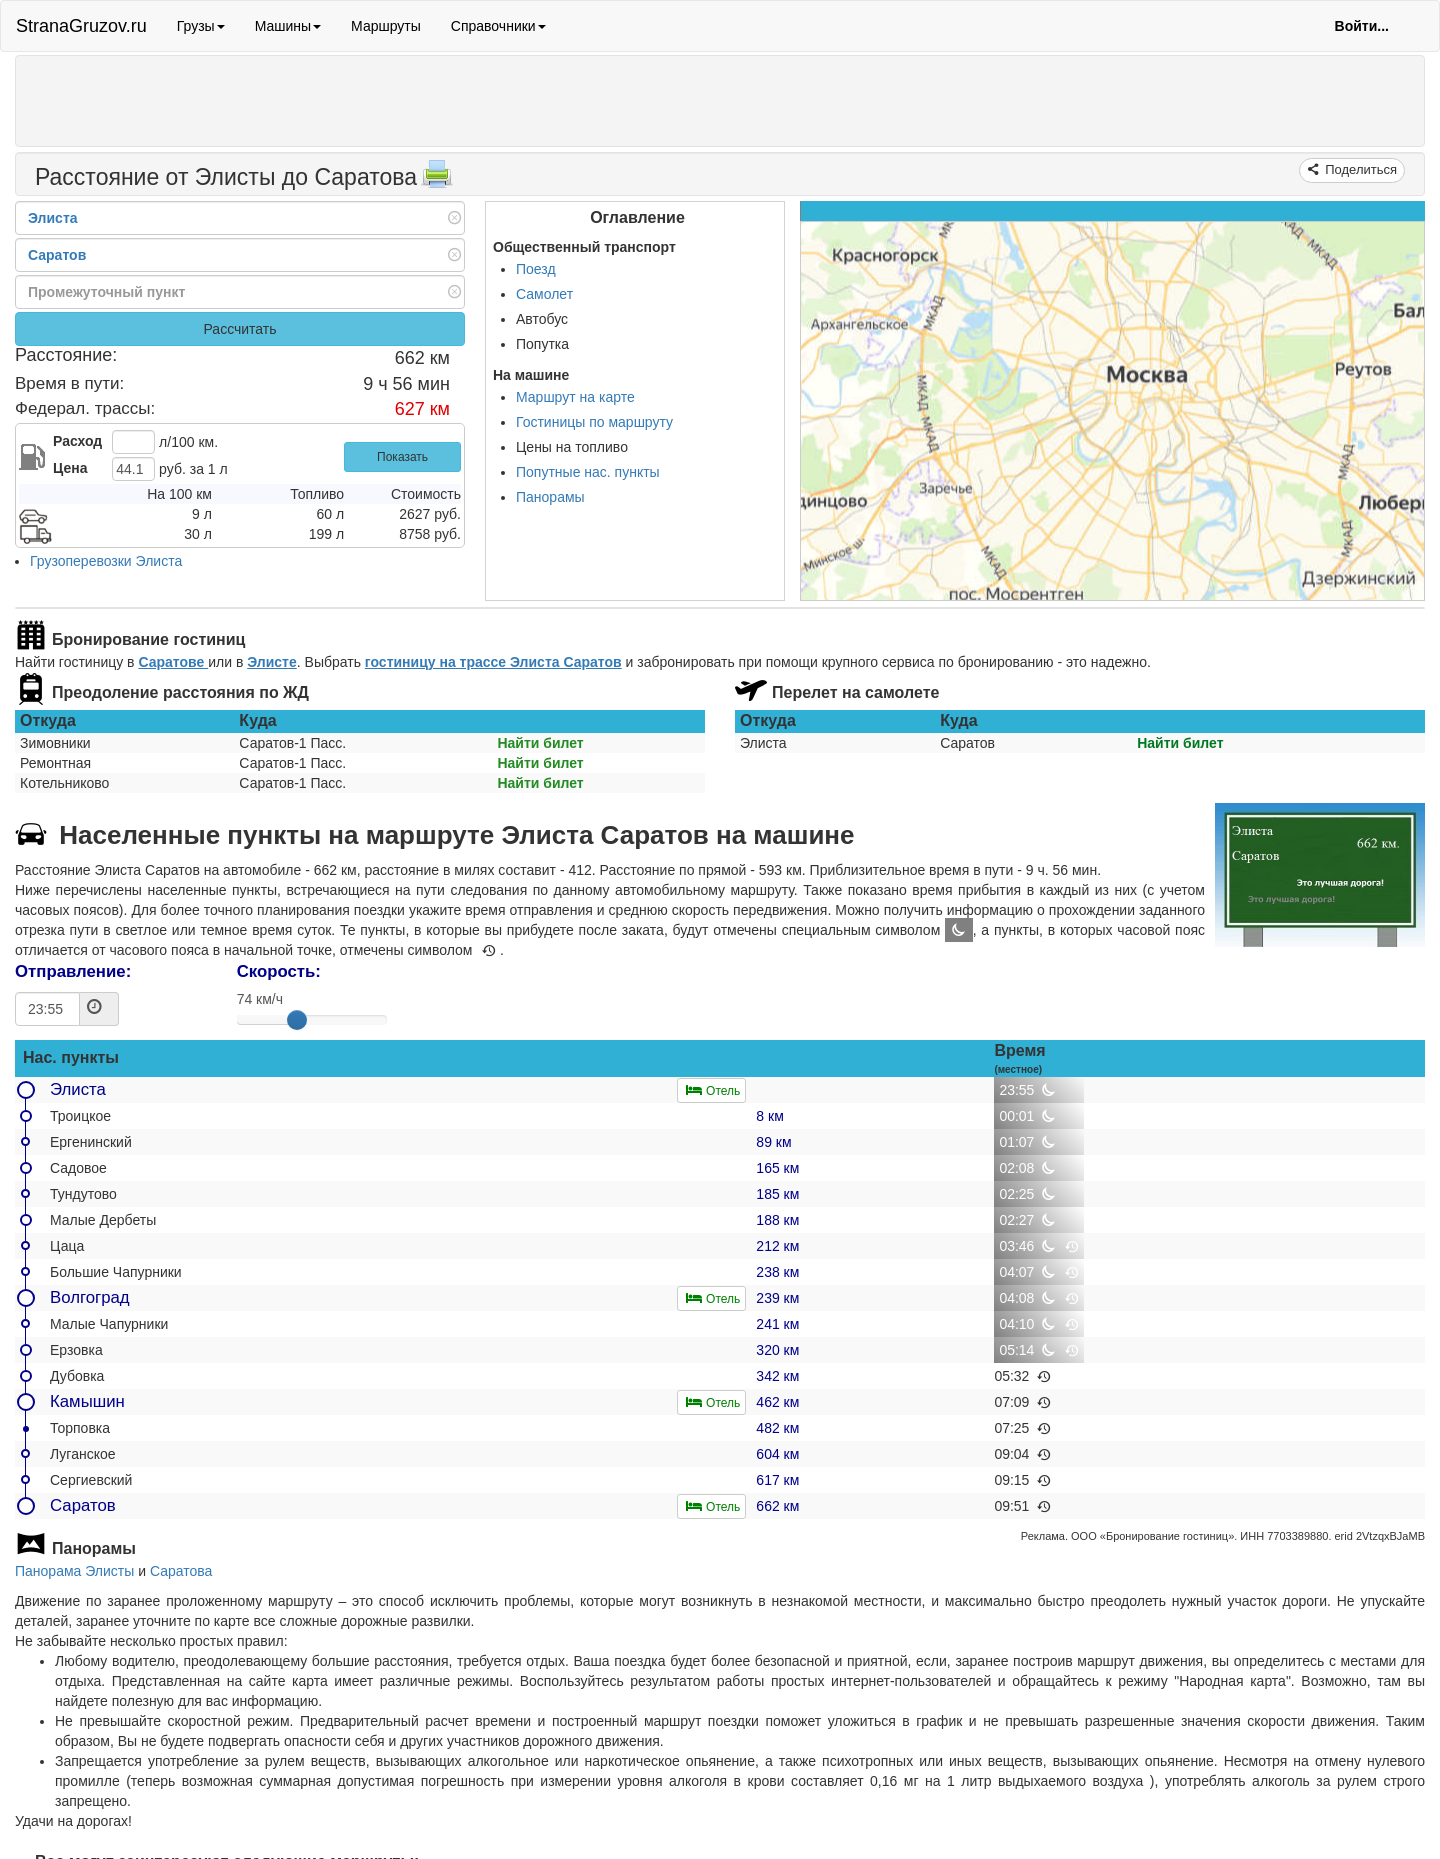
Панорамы (550, 497)
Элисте (272, 662)
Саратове (173, 662)
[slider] (297, 1020)
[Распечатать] (437, 180)
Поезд (536, 269)
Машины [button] (288, 26)
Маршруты (386, 26)
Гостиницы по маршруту (594, 422)
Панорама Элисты (74, 1571)
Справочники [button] (498, 26)
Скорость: (279, 971)
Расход (77, 441)
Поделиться (1359, 169)
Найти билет (540, 743)
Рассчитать (239, 329)
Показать (402, 457)
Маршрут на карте (575, 397)
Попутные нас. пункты (588, 472)
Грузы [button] (201, 26)
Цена (70, 468)
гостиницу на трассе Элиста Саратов (493, 662)
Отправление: (73, 971)
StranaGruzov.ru (81, 26)
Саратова (181, 1571)
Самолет (544, 294)
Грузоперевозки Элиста (106, 561)
